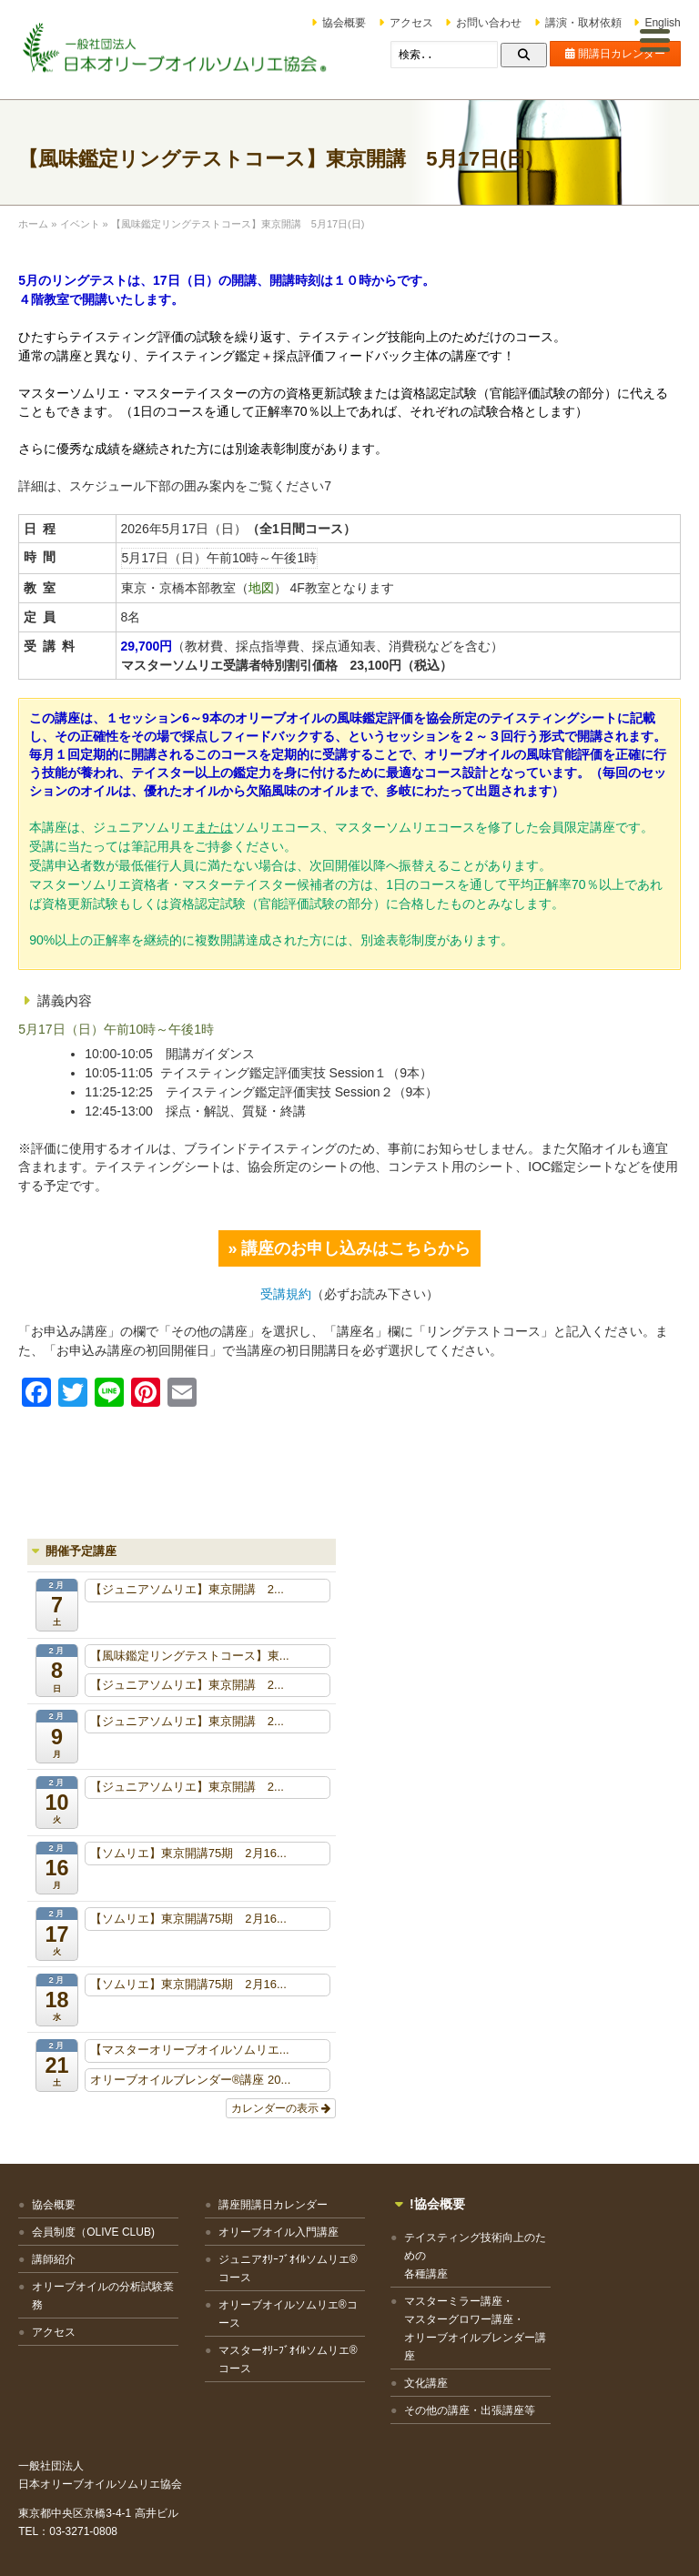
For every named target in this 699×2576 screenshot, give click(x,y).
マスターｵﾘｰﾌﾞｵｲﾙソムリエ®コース (269, 2360)
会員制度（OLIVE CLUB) (93, 2233)
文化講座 (398, 2384)
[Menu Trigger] (655, 39)
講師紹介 (54, 2260)
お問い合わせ (489, 22)
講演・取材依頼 (583, 22)
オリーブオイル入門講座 (264, 2233)
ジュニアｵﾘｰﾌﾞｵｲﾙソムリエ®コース (269, 2269)
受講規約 (285, 1295)
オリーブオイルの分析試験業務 (97, 2296)
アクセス (411, 22)
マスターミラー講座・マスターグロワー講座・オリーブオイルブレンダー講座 (442, 2329)
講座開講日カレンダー (258, 2205)
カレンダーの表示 (280, 2109)
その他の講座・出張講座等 (442, 2411)
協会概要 (345, 22)
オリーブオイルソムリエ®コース (268, 2314)
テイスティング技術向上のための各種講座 (442, 2256)
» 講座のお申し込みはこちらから (349, 1249)
